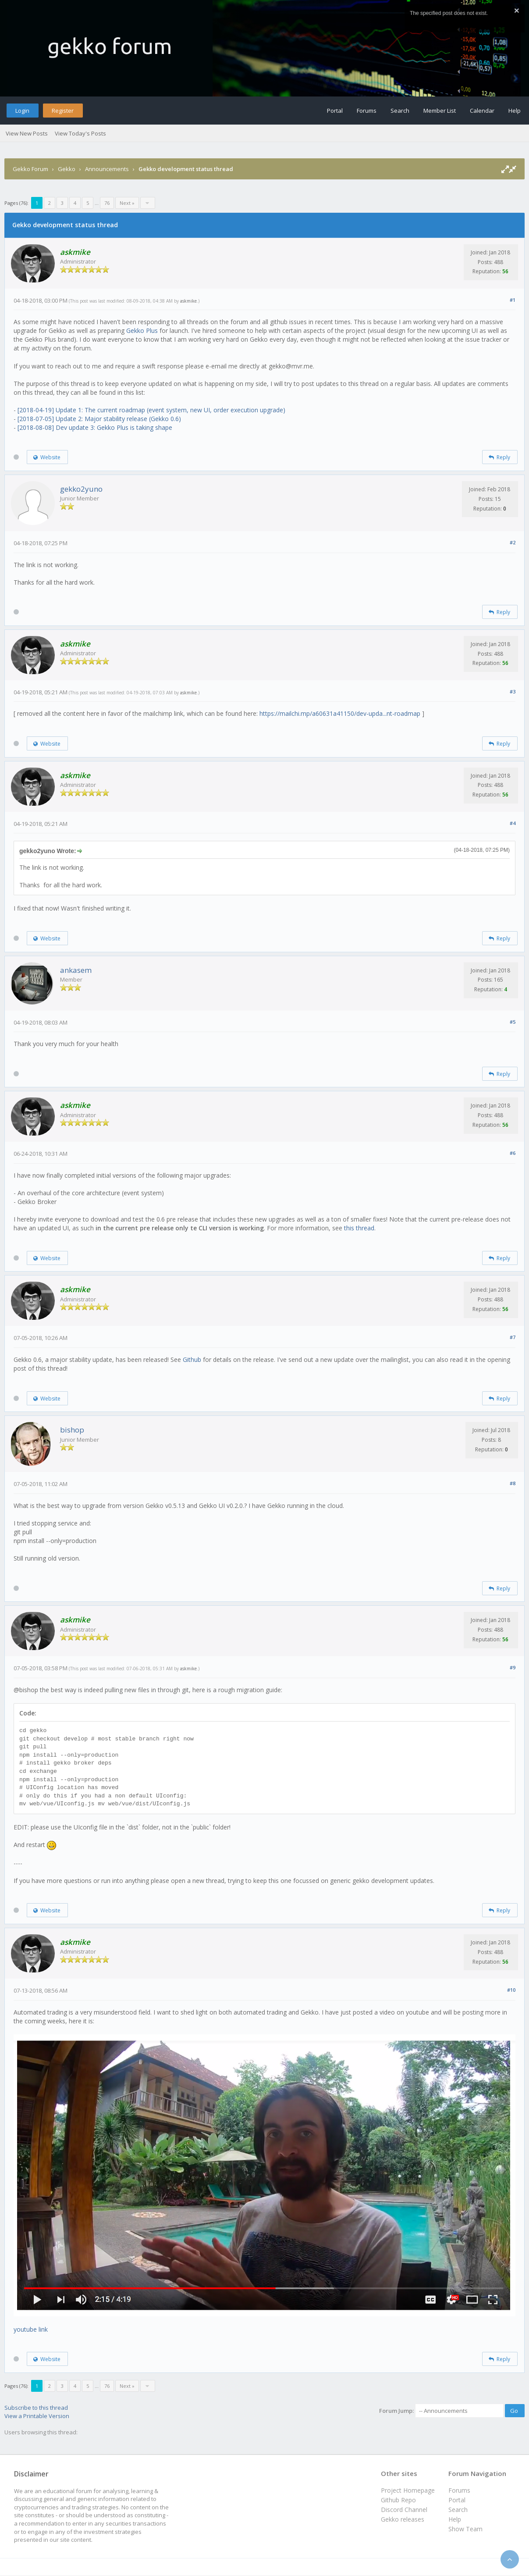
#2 (512, 542)
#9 (512, 1667)
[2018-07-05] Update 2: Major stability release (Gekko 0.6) (99, 418)
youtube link (31, 2329)
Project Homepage (408, 2490)
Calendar (482, 110)
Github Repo (398, 2500)
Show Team (465, 2529)
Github (192, 1359)
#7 (512, 1337)
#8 (512, 1483)
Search (400, 110)
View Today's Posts (80, 133)
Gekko (66, 169)
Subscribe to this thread (36, 2408)
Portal (335, 110)
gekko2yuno (81, 489)
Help (514, 110)
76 (107, 203)
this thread (359, 1228)
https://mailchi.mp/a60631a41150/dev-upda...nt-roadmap (339, 713)
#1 (512, 300)
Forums (366, 110)
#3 (512, 691)
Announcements (107, 169)
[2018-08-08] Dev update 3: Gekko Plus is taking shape (95, 427)
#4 (512, 823)
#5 (512, 1021)
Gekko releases (402, 2519)
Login (22, 110)
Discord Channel (404, 2509)
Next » (127, 203)
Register (63, 110)
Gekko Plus (142, 330)
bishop (72, 1430)
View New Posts (27, 133)
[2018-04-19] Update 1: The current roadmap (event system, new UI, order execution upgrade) (151, 410)
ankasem (76, 970)
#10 (511, 1989)
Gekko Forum (30, 169)
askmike (188, 301)
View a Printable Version (36, 2416)
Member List (439, 110)
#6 (512, 1153)
